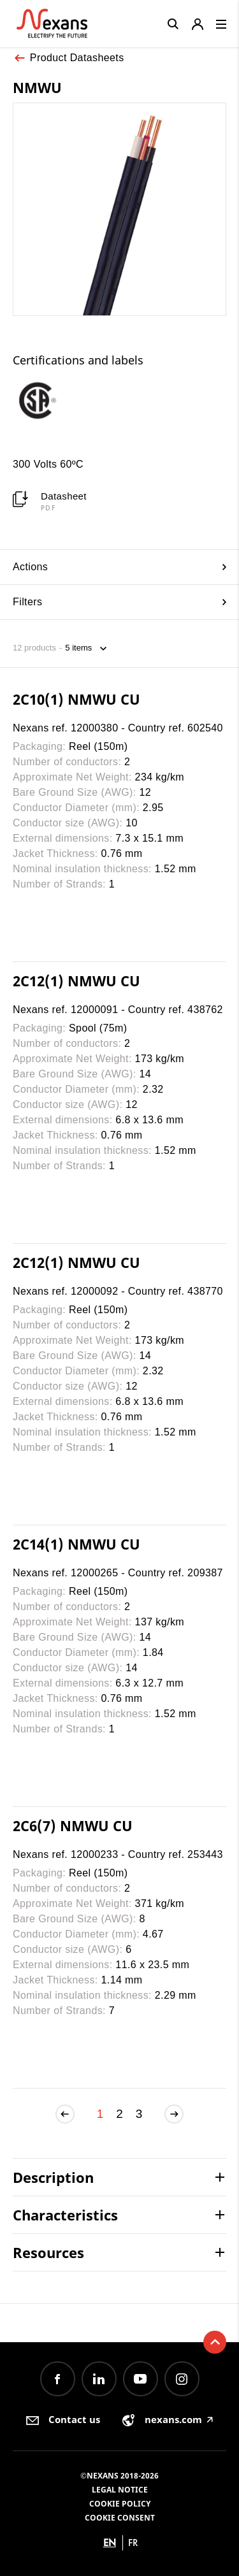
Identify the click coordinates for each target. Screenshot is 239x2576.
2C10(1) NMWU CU (76, 699)
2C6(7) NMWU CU (73, 1825)
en (109, 2542)
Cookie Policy (119, 2503)
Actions (119, 566)
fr (133, 2542)
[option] (48, 400)
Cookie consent (120, 2517)
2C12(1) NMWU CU (76, 980)
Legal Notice (120, 2489)
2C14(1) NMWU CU (76, 1543)
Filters (119, 601)
